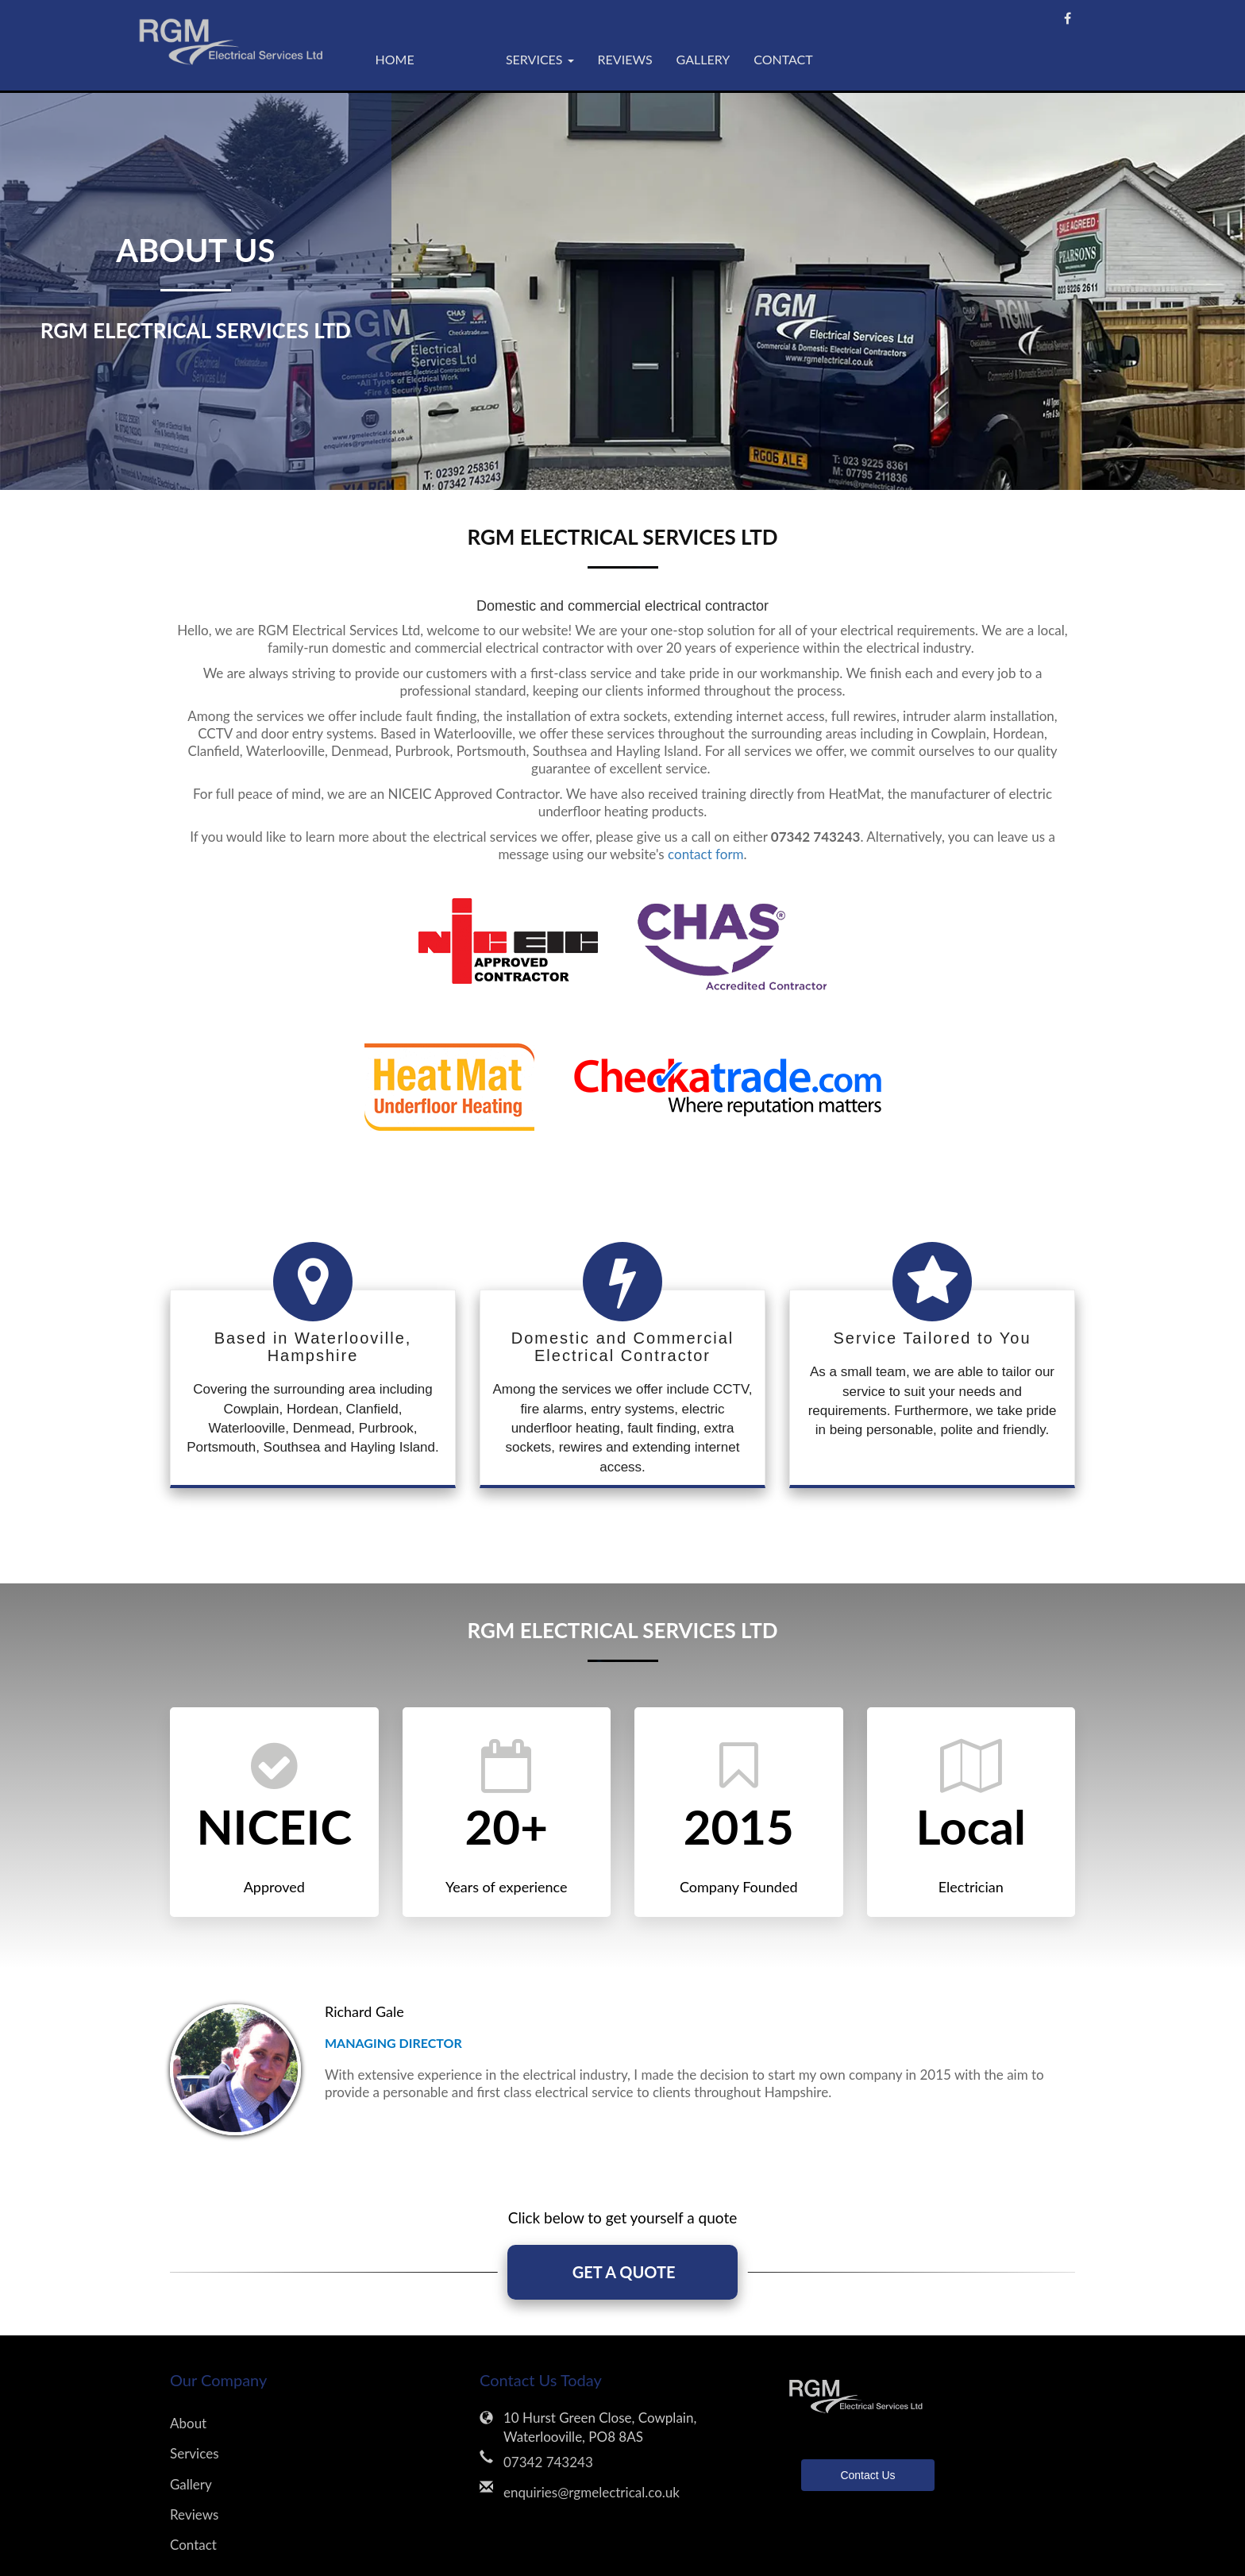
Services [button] (540, 59)
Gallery (703, 59)
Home (395, 59)
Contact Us (867, 2476)
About (460, 59)
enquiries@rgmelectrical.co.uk (591, 2492)
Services (194, 2454)
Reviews (625, 59)
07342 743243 (548, 2462)
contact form (706, 854)
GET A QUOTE (622, 2272)
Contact (783, 59)
